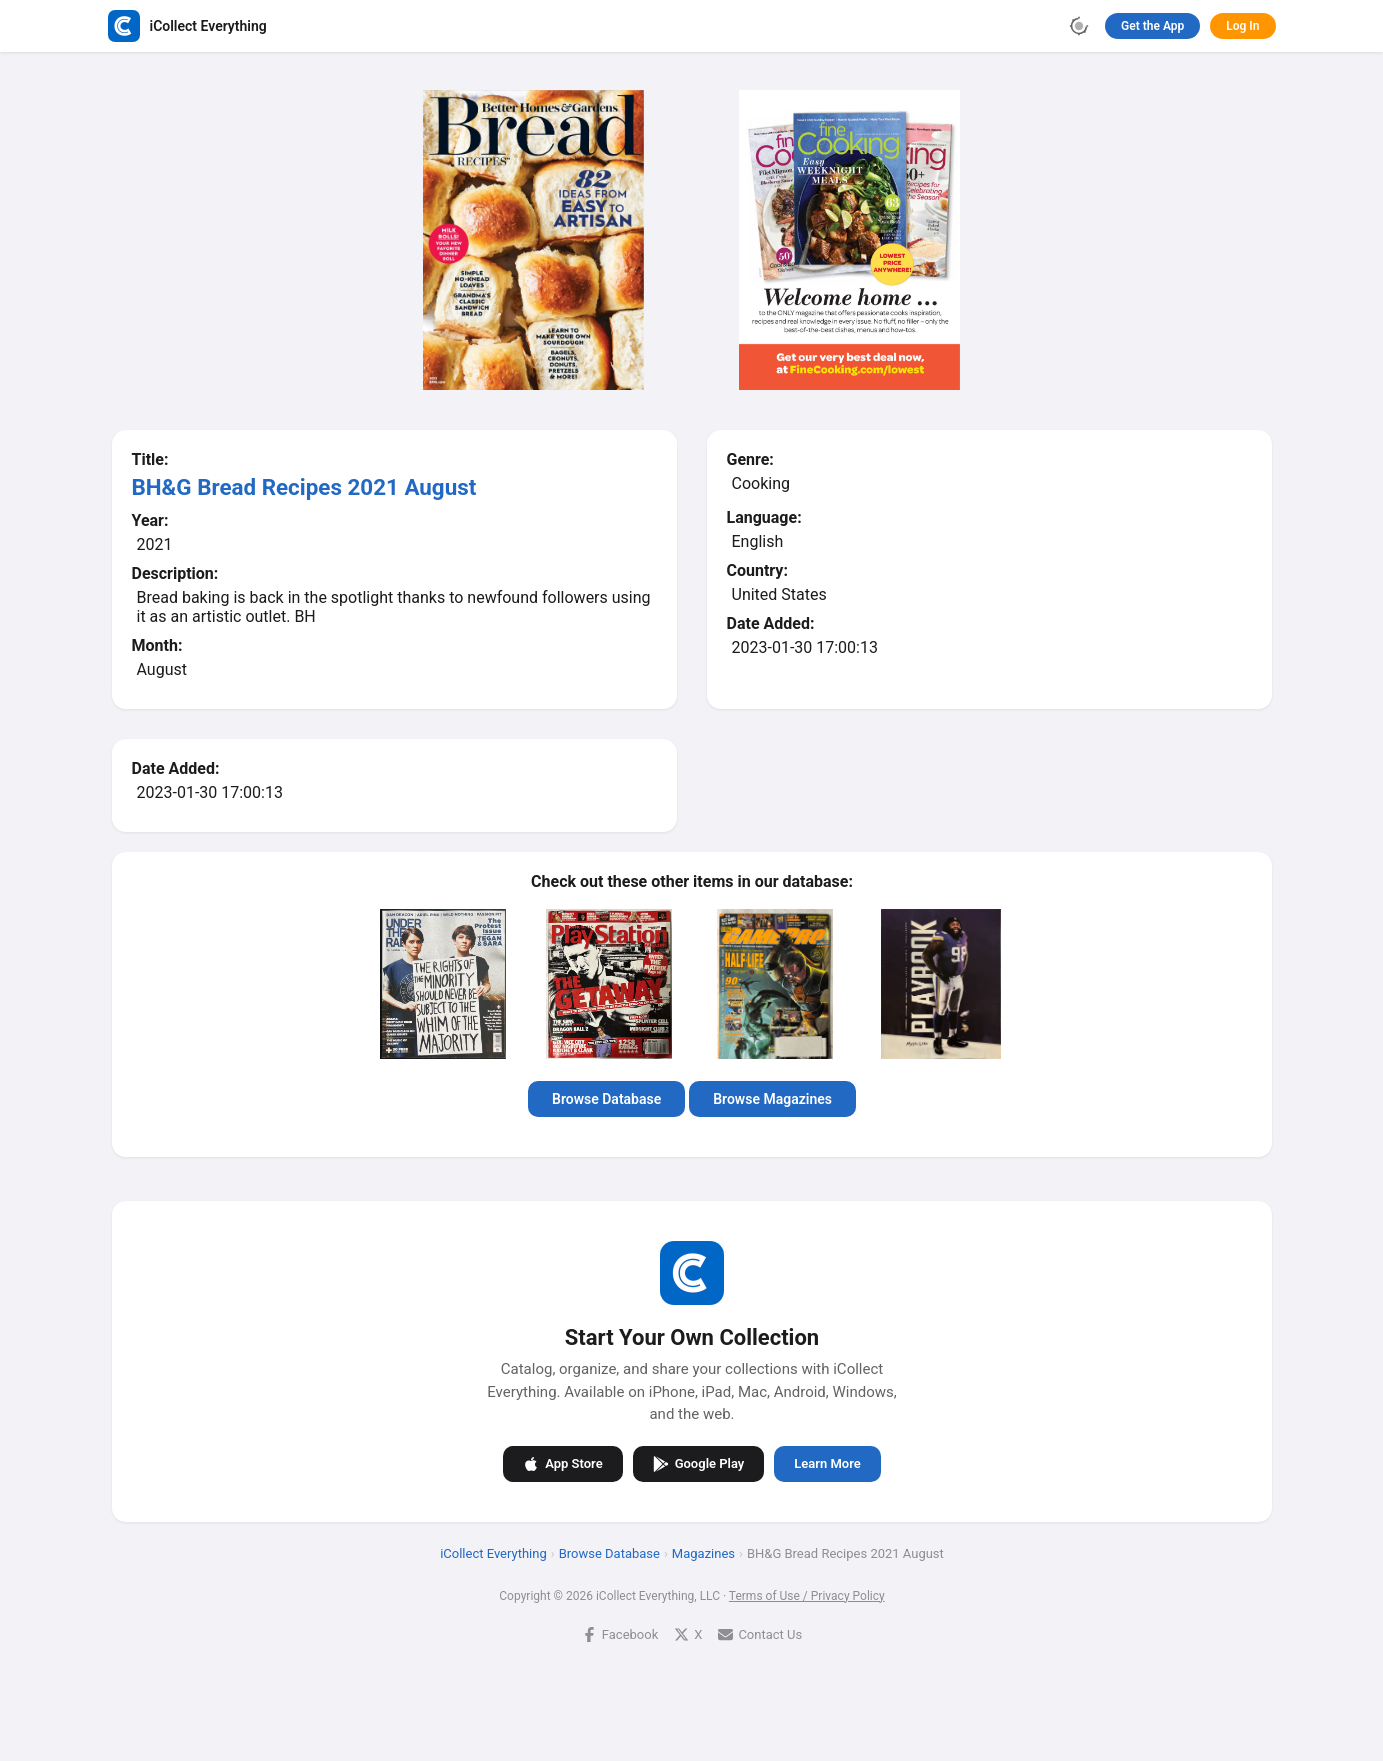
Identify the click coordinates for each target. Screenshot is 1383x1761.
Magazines (702, 1552)
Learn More (827, 1463)
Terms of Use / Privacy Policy (806, 1595)
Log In (1242, 26)
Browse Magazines (772, 1099)
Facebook (619, 1633)
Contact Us (760, 1633)
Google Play (698, 1463)
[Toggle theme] (1079, 26)
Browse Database (606, 1099)
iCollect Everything (493, 1552)
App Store (562, 1463)
